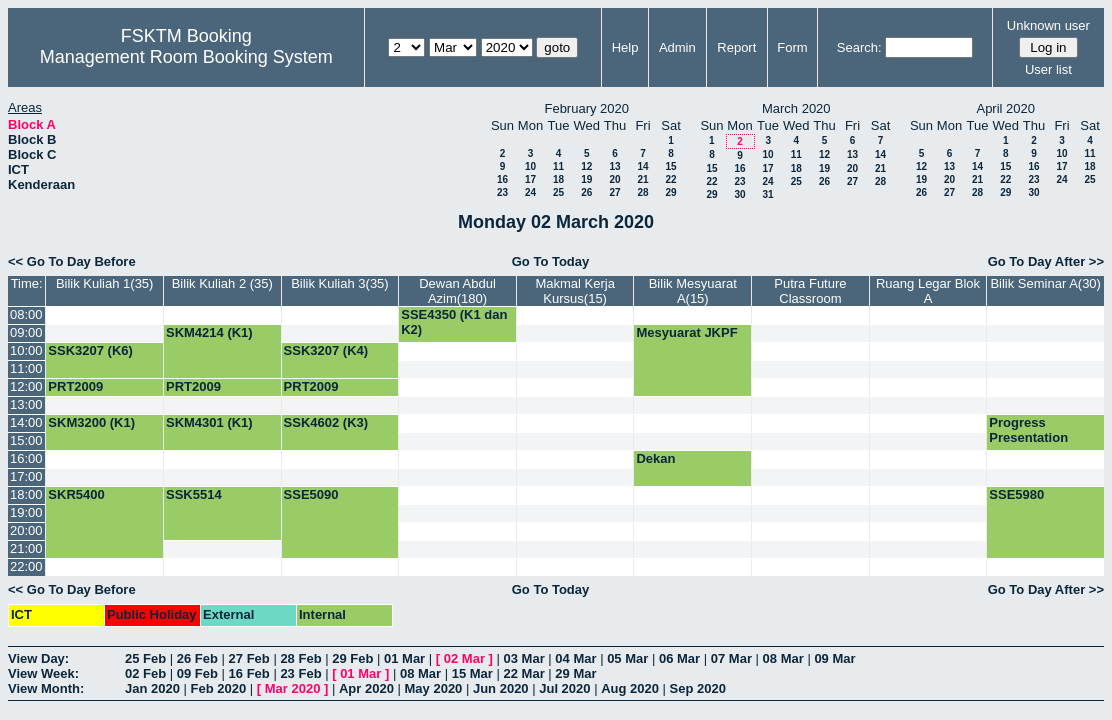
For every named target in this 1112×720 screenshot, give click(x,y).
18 (558, 179)
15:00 (26, 440)
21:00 (26, 548)
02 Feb (145, 673)
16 (502, 179)
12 (586, 166)
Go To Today (551, 261)
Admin (677, 47)
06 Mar (679, 658)
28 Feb (300, 658)
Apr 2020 (366, 688)
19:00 (26, 512)
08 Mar (783, 658)
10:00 (26, 350)
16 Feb (249, 673)
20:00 (26, 530)
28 (642, 192)
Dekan (655, 458)
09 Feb (197, 673)
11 (558, 166)
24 (530, 192)
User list (1048, 69)
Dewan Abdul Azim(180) (457, 291)
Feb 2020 (219, 688)
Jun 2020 (501, 688)
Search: (859, 47)
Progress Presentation (1028, 430)
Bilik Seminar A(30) (1045, 283)
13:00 (26, 404)
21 (642, 179)
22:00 (26, 566)
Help (625, 47)
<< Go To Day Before (72, 261)
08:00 (26, 314)
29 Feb (352, 658)
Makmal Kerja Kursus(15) (574, 291)
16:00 (26, 458)
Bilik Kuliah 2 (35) (222, 283)
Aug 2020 (630, 688)
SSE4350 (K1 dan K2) (454, 322)
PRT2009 (75, 386)
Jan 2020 (152, 688)
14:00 (26, 422)
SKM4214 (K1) (209, 332)
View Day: (38, 658)
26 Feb (197, 658)
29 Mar (575, 673)
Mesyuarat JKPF (686, 332)
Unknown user (1048, 25)
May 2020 (434, 688)
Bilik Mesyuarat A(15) (693, 291)
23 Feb (300, 673)
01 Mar (404, 658)
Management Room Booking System (186, 57)
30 (739, 194)
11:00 (26, 368)
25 (558, 192)
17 (530, 179)
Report (736, 47)
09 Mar (834, 658)
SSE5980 (1016, 494)
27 (614, 192)
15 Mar (472, 673)
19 (586, 179)
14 (642, 166)
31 (767, 194)
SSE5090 (311, 494)
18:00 (26, 494)
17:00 (26, 476)
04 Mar (575, 658)
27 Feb (249, 658)
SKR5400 (76, 494)
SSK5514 (194, 494)
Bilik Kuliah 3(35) (340, 283)
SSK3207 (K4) (326, 350)
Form (792, 47)
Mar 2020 (293, 688)
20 (614, 179)
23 (502, 192)
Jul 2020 (564, 688)
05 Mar (627, 658)
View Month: (46, 688)
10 (530, 166)
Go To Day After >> (1046, 261)
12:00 (26, 386)
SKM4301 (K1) (209, 422)
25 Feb (145, 658)
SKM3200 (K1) (91, 422)
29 (670, 192)
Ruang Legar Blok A (928, 291)
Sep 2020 (698, 688)
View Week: (43, 673)
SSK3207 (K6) (90, 350)
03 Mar (524, 658)
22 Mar (524, 673)
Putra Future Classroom (810, 291)
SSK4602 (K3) (326, 422)
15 (670, 166)
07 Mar (731, 658)
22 (670, 179)
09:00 (26, 332)
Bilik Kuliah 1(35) (105, 283)
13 (614, 166)
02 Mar (464, 658)
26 (586, 192)
